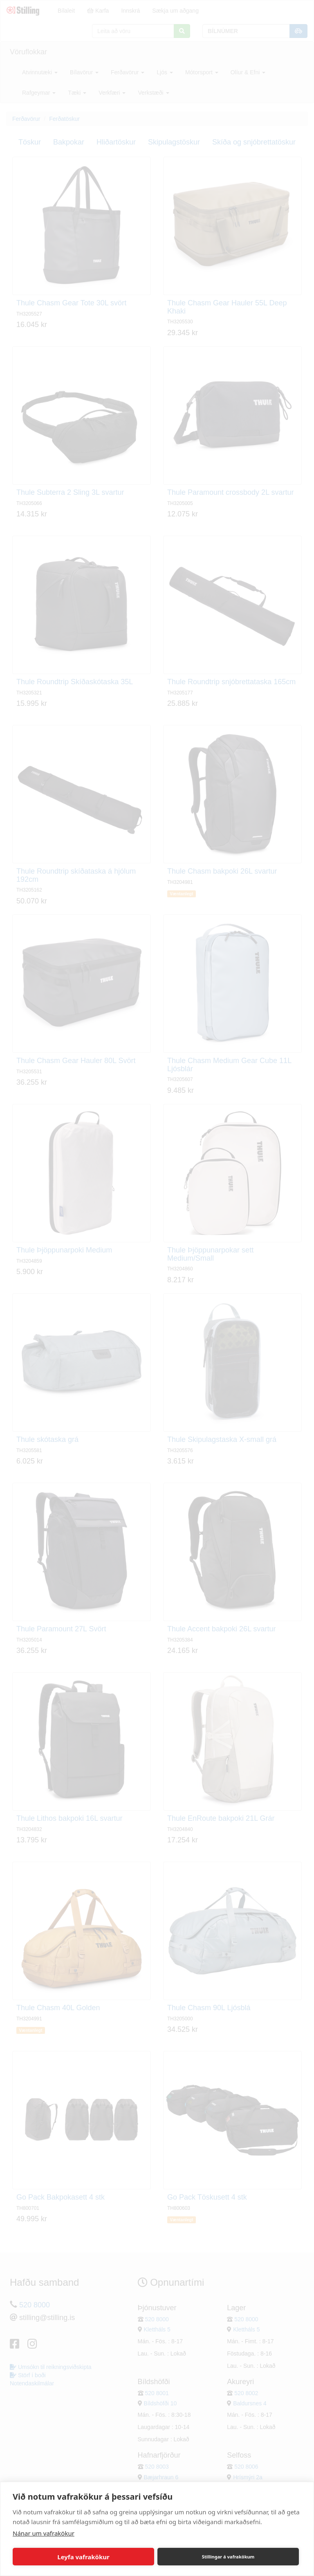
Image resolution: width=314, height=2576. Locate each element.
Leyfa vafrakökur (83, 2557)
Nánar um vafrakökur (43, 2533)
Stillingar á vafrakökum (228, 2557)
